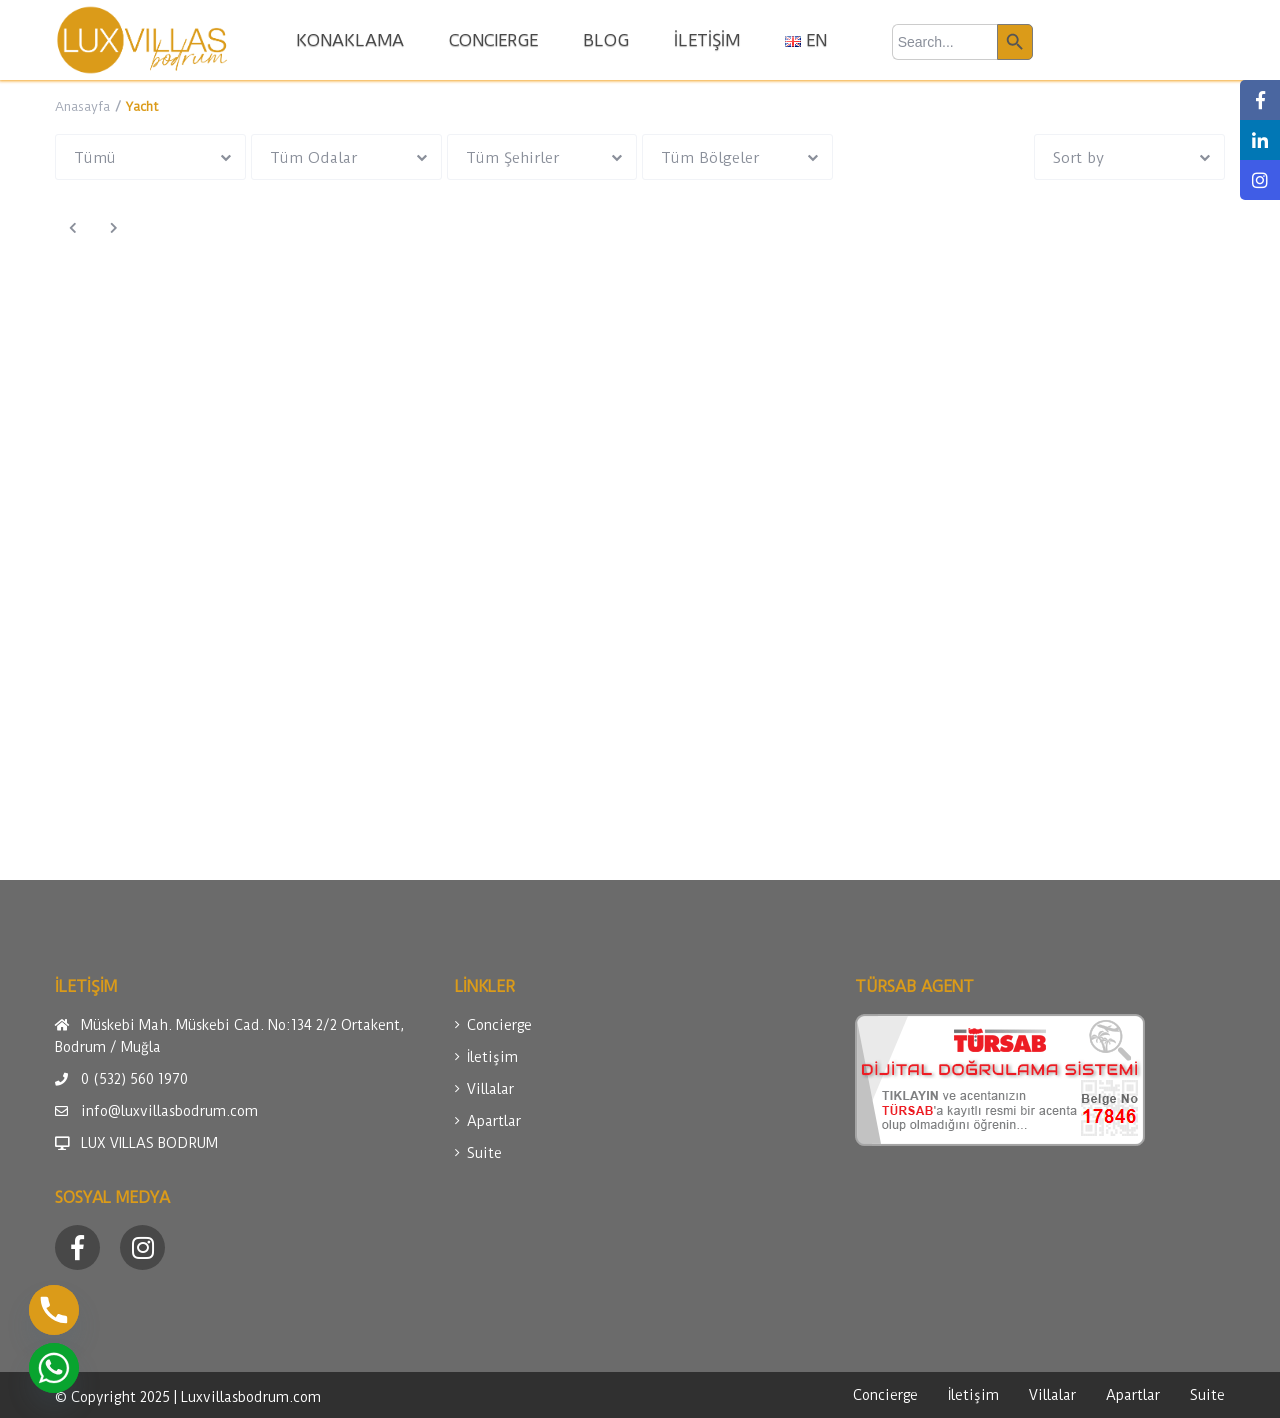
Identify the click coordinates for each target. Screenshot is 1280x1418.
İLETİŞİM (707, 40)
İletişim (492, 1057)
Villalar (490, 1089)
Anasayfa (82, 106)
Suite (484, 1153)
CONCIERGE (493, 40)
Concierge (499, 1025)
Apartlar (494, 1121)
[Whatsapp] (54, 1368)
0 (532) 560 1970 (134, 1079)
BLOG (606, 40)
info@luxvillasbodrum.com (169, 1111)
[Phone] (54, 1310)
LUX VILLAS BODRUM (149, 1143)
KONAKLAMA (350, 40)
